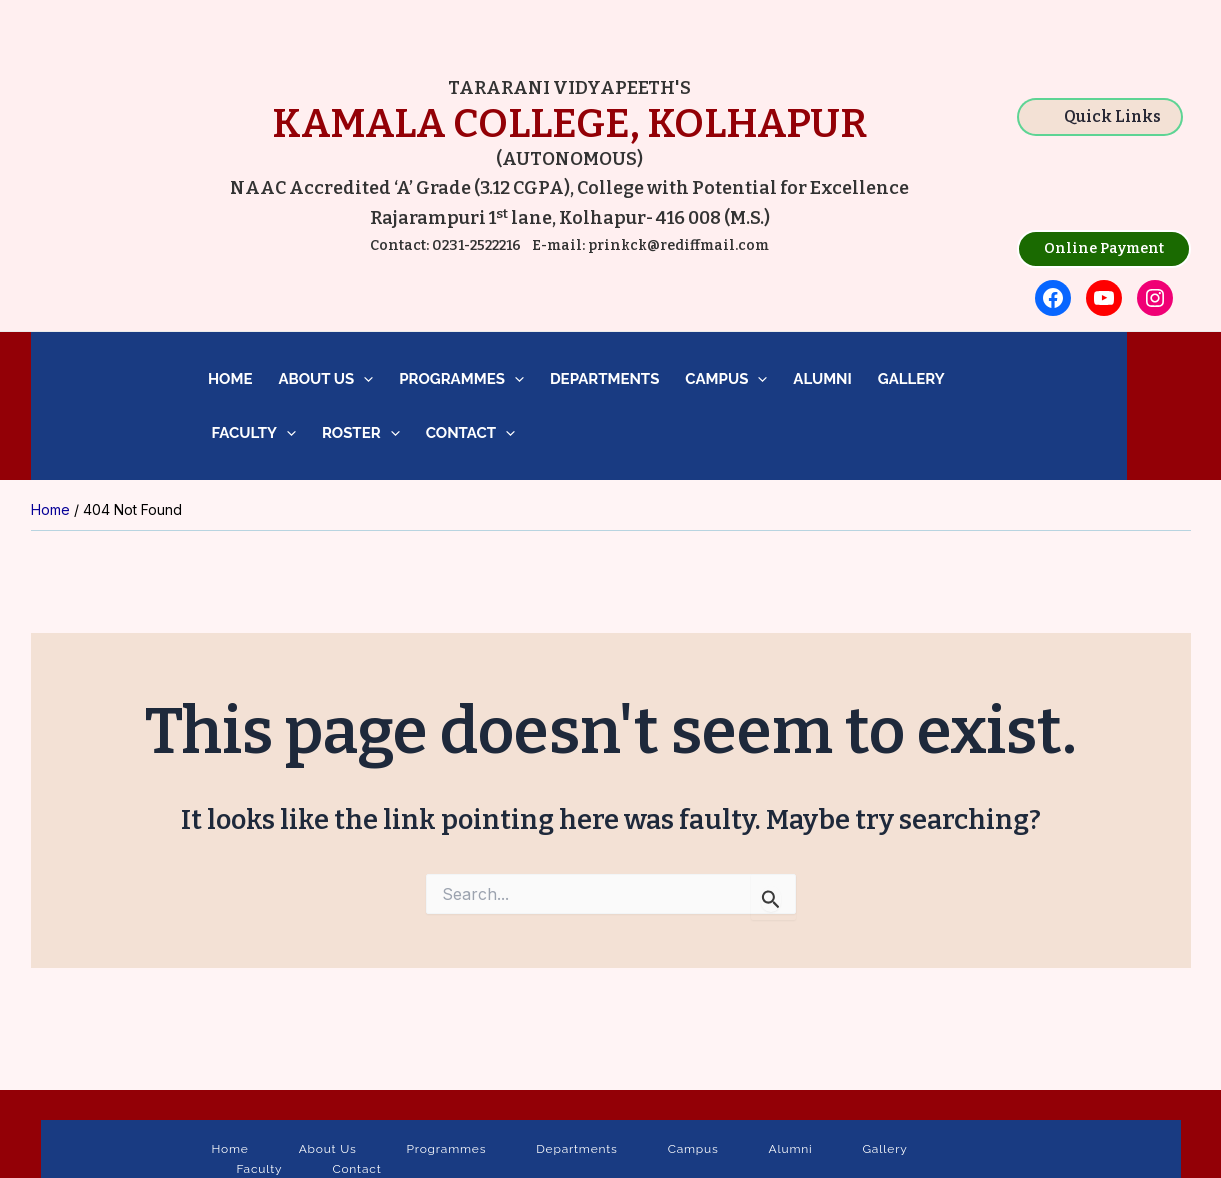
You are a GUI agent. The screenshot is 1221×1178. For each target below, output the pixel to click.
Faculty (252, 433)
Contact (470, 433)
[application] (363, 379)
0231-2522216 (476, 245)
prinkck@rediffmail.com (677, 245)
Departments (604, 379)
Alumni (822, 379)
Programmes (461, 379)
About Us (325, 379)
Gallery (911, 379)
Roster (361, 433)
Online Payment (1104, 248)
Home (230, 379)
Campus (726, 379)
